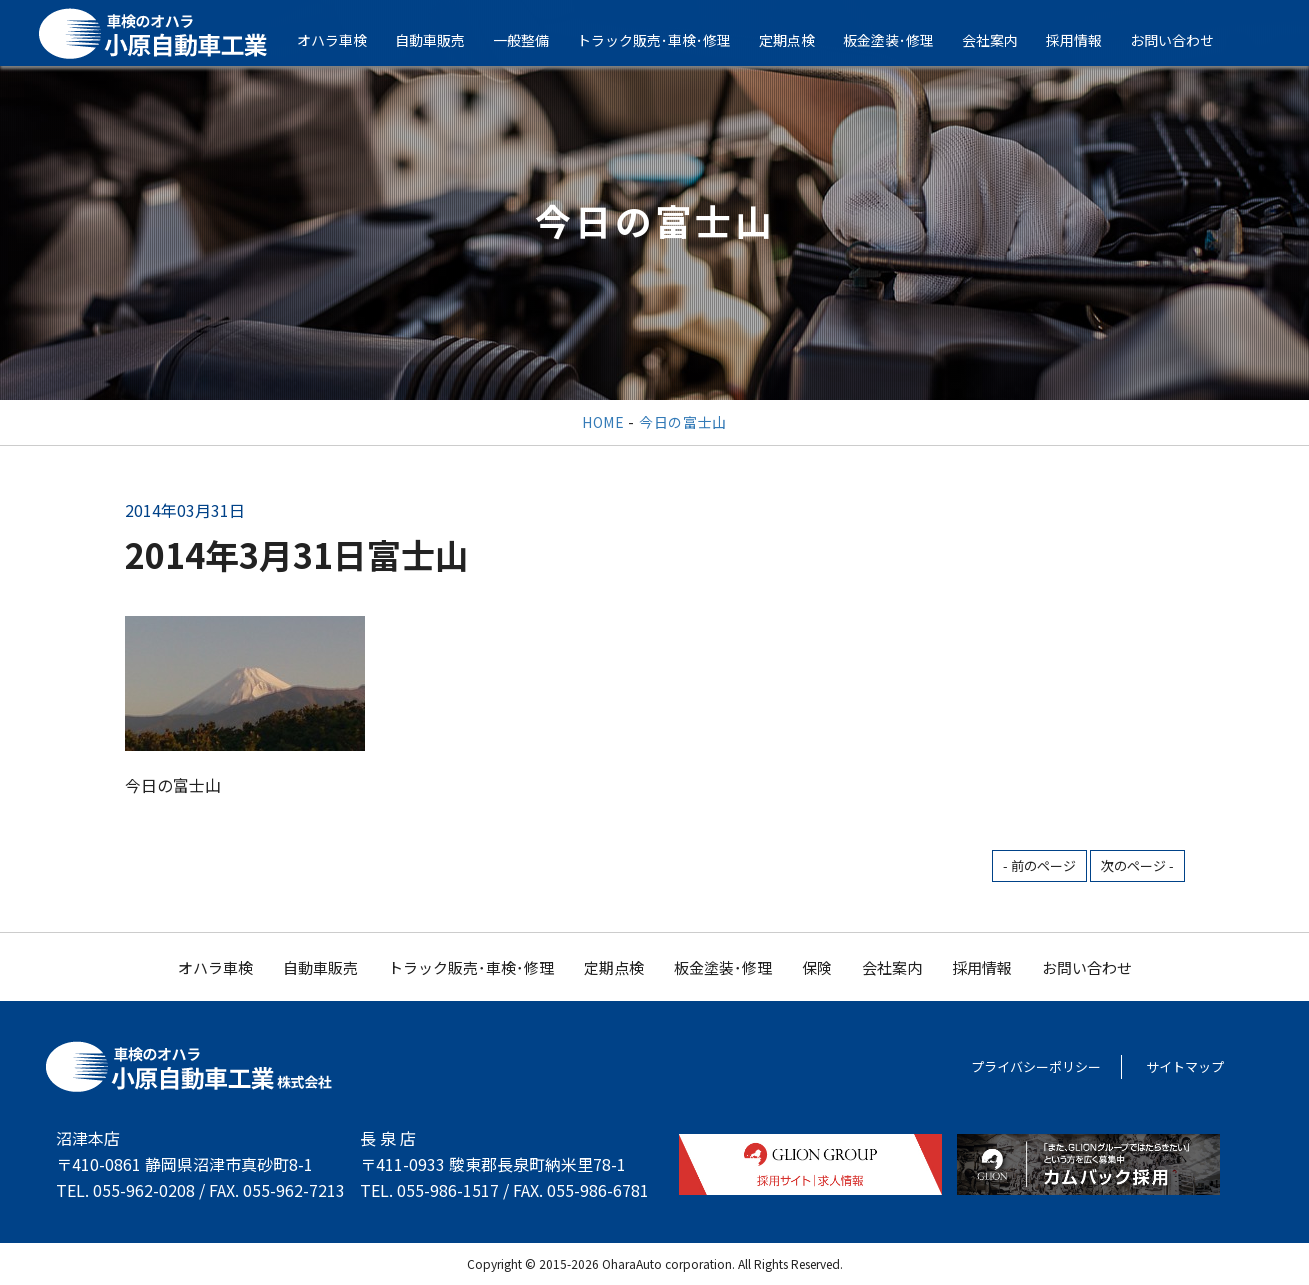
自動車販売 (444, 40)
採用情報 (1088, 40)
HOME (603, 422)
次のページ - (1137, 865)
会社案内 (1004, 40)
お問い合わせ (1186, 40)
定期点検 (801, 40)
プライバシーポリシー (1036, 1066)
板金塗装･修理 (902, 40)
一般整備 (535, 40)
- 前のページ (1039, 865)
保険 (817, 967)
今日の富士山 (683, 422)
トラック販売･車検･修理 (668, 40)
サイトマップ (1185, 1066)
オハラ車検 (346, 40)
